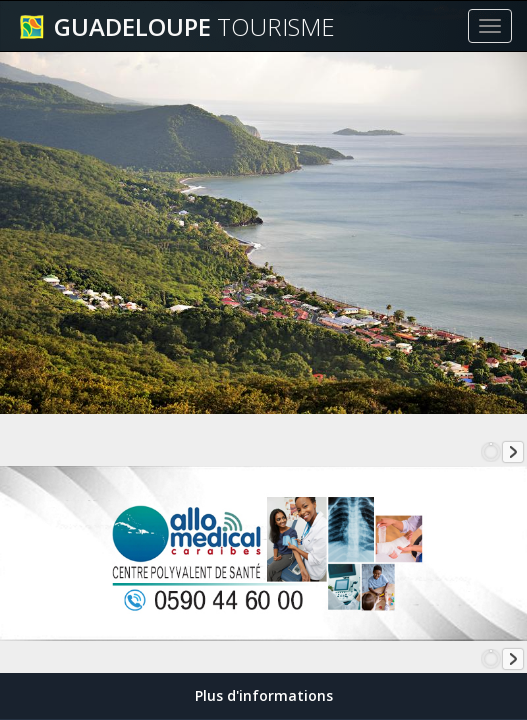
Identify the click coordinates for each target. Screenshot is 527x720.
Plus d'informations (264, 695)
